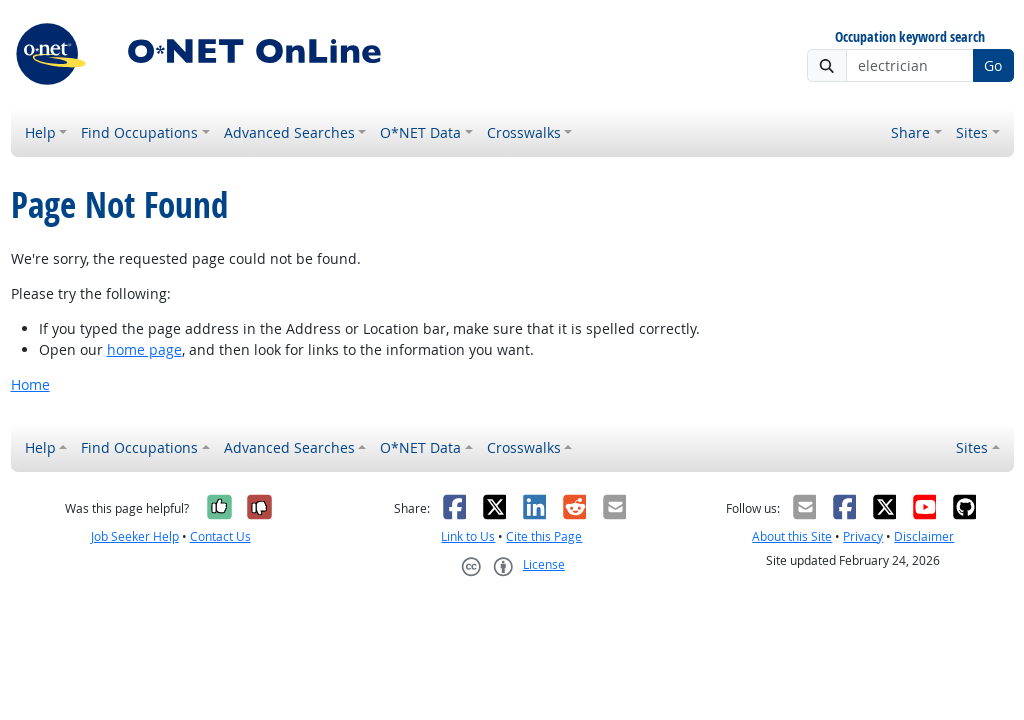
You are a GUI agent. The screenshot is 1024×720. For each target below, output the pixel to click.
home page (144, 349)
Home (30, 384)
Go (993, 65)
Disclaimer (924, 536)
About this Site (792, 536)
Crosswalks (524, 132)
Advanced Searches (289, 132)
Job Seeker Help (135, 536)
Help (40, 132)
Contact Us (220, 536)
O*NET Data (420, 132)
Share (910, 132)
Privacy (863, 536)
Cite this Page (544, 536)
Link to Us (468, 536)
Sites (972, 132)
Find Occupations (139, 132)
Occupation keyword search (910, 37)
